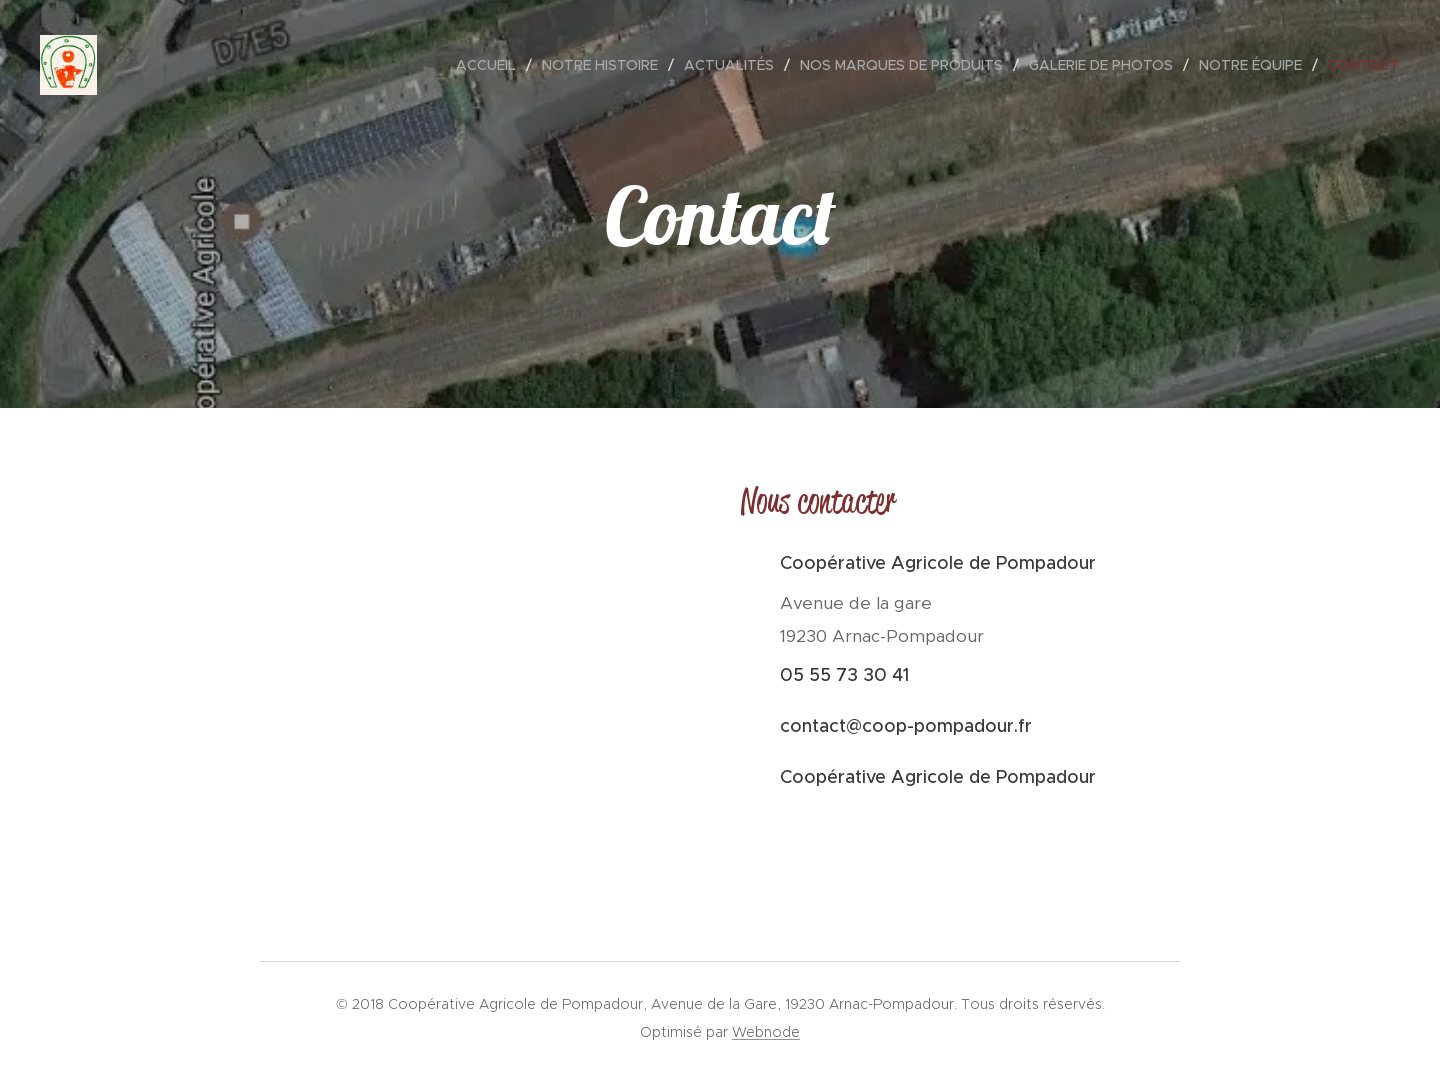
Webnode (766, 1032)
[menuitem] (491, 65)
